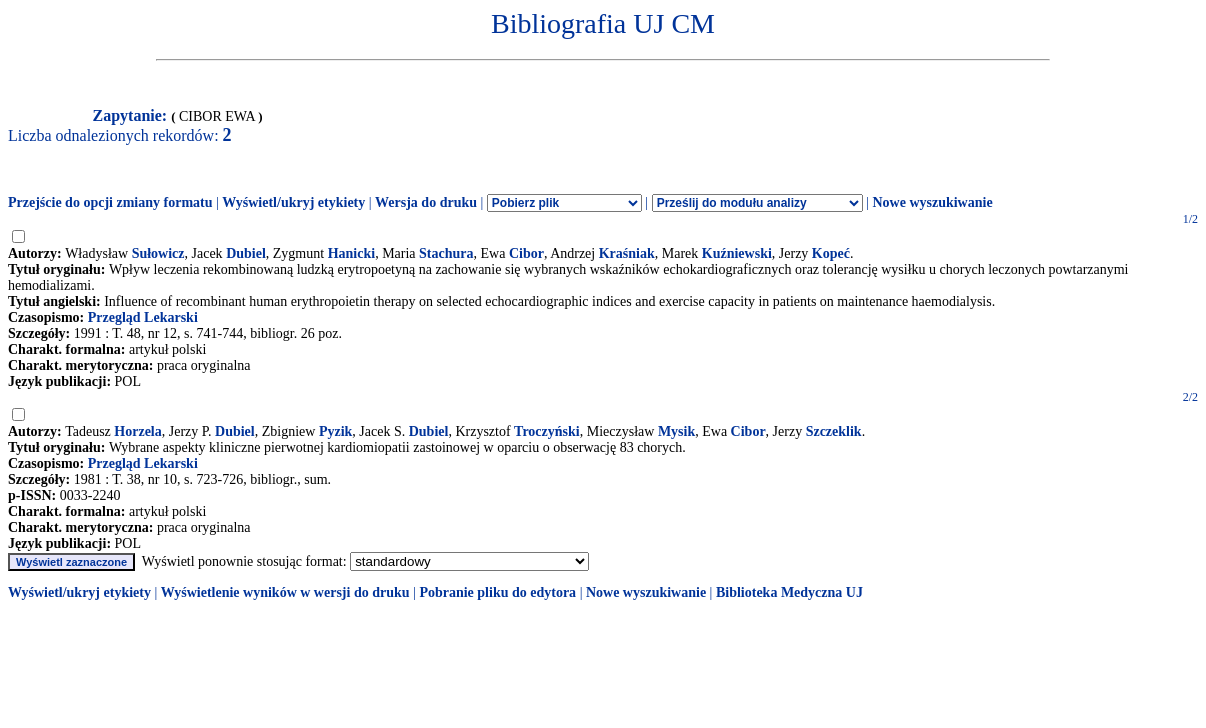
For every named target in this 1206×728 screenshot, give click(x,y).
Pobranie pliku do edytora (497, 592)
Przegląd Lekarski (143, 317)
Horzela (137, 431)
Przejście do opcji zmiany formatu (110, 202)
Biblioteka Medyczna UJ (789, 592)
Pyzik (335, 431)
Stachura (446, 253)
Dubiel (246, 253)
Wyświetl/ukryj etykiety (293, 202)
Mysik (676, 431)
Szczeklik (834, 431)
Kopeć (831, 253)
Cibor (526, 253)
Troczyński (547, 431)
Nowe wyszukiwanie (932, 202)
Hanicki (351, 253)
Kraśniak (627, 253)
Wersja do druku (426, 202)
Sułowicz (158, 253)
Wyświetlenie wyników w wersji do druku (285, 592)
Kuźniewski (737, 253)
